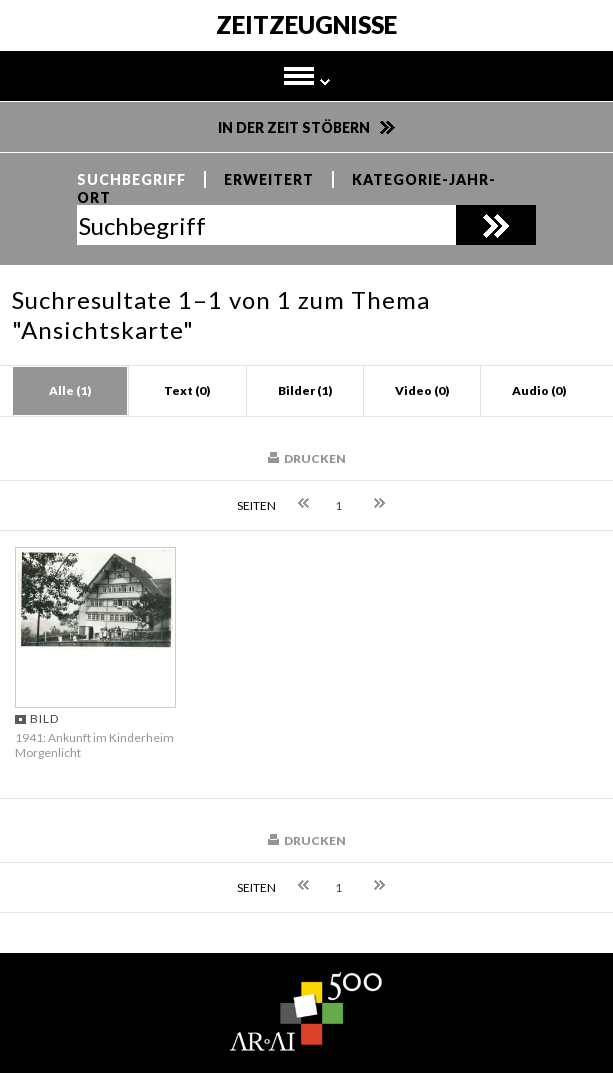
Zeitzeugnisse (306, 26)
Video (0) (422, 390)
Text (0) (187, 390)
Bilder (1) (305, 390)
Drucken (315, 458)
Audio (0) (539, 390)
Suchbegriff (131, 179)
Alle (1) (70, 390)
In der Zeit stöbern (294, 127)
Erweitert (269, 179)
